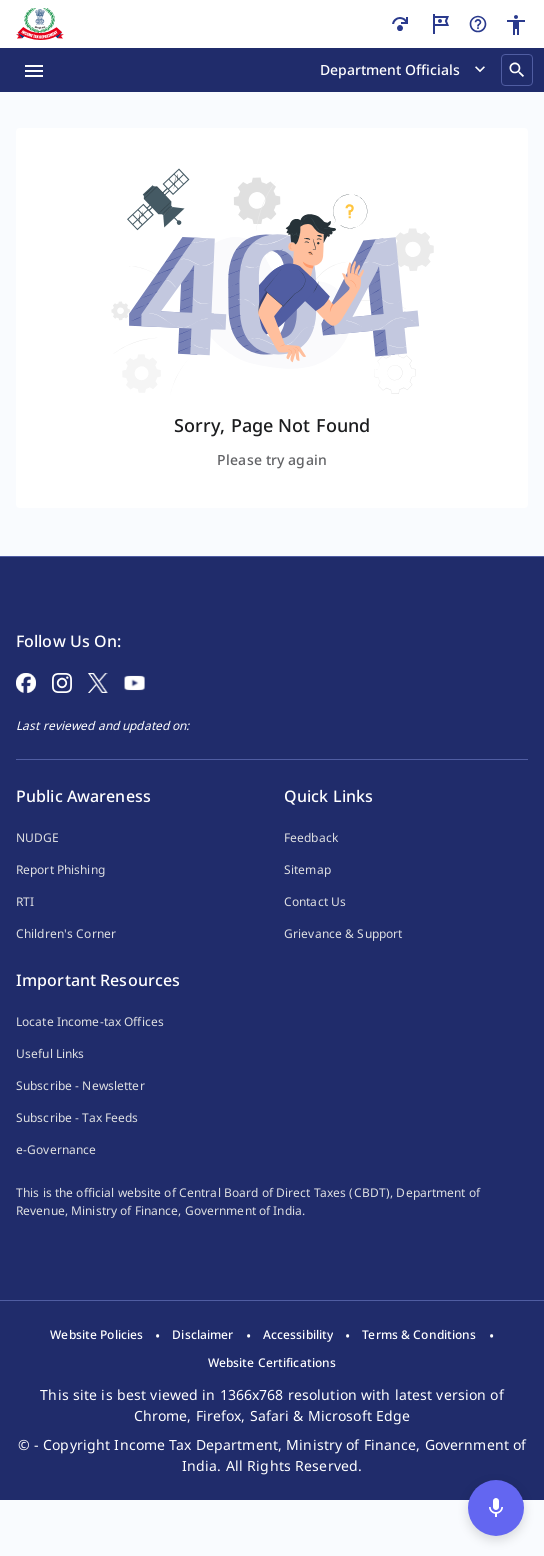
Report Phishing (60, 901)
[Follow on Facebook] (26, 713)
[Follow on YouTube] (134, 713)
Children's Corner (66, 965)
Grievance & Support (343, 965)
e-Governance (56, 1181)
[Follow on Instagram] (62, 713)
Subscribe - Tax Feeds (77, 1149)
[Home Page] (70, 607)
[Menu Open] (34, 70)
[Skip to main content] (400, 24)
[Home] (40, 24)
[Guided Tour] (440, 24)
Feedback (311, 869)
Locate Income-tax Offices (90, 1053)
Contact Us (315, 933)
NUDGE (38, 869)
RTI (25, 933)
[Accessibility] (516, 25)
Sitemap (307, 901)
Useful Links (50, 1085)
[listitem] (96, 1391)
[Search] (517, 70)
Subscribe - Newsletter (80, 1117)
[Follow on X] (98, 713)
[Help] (478, 24)
